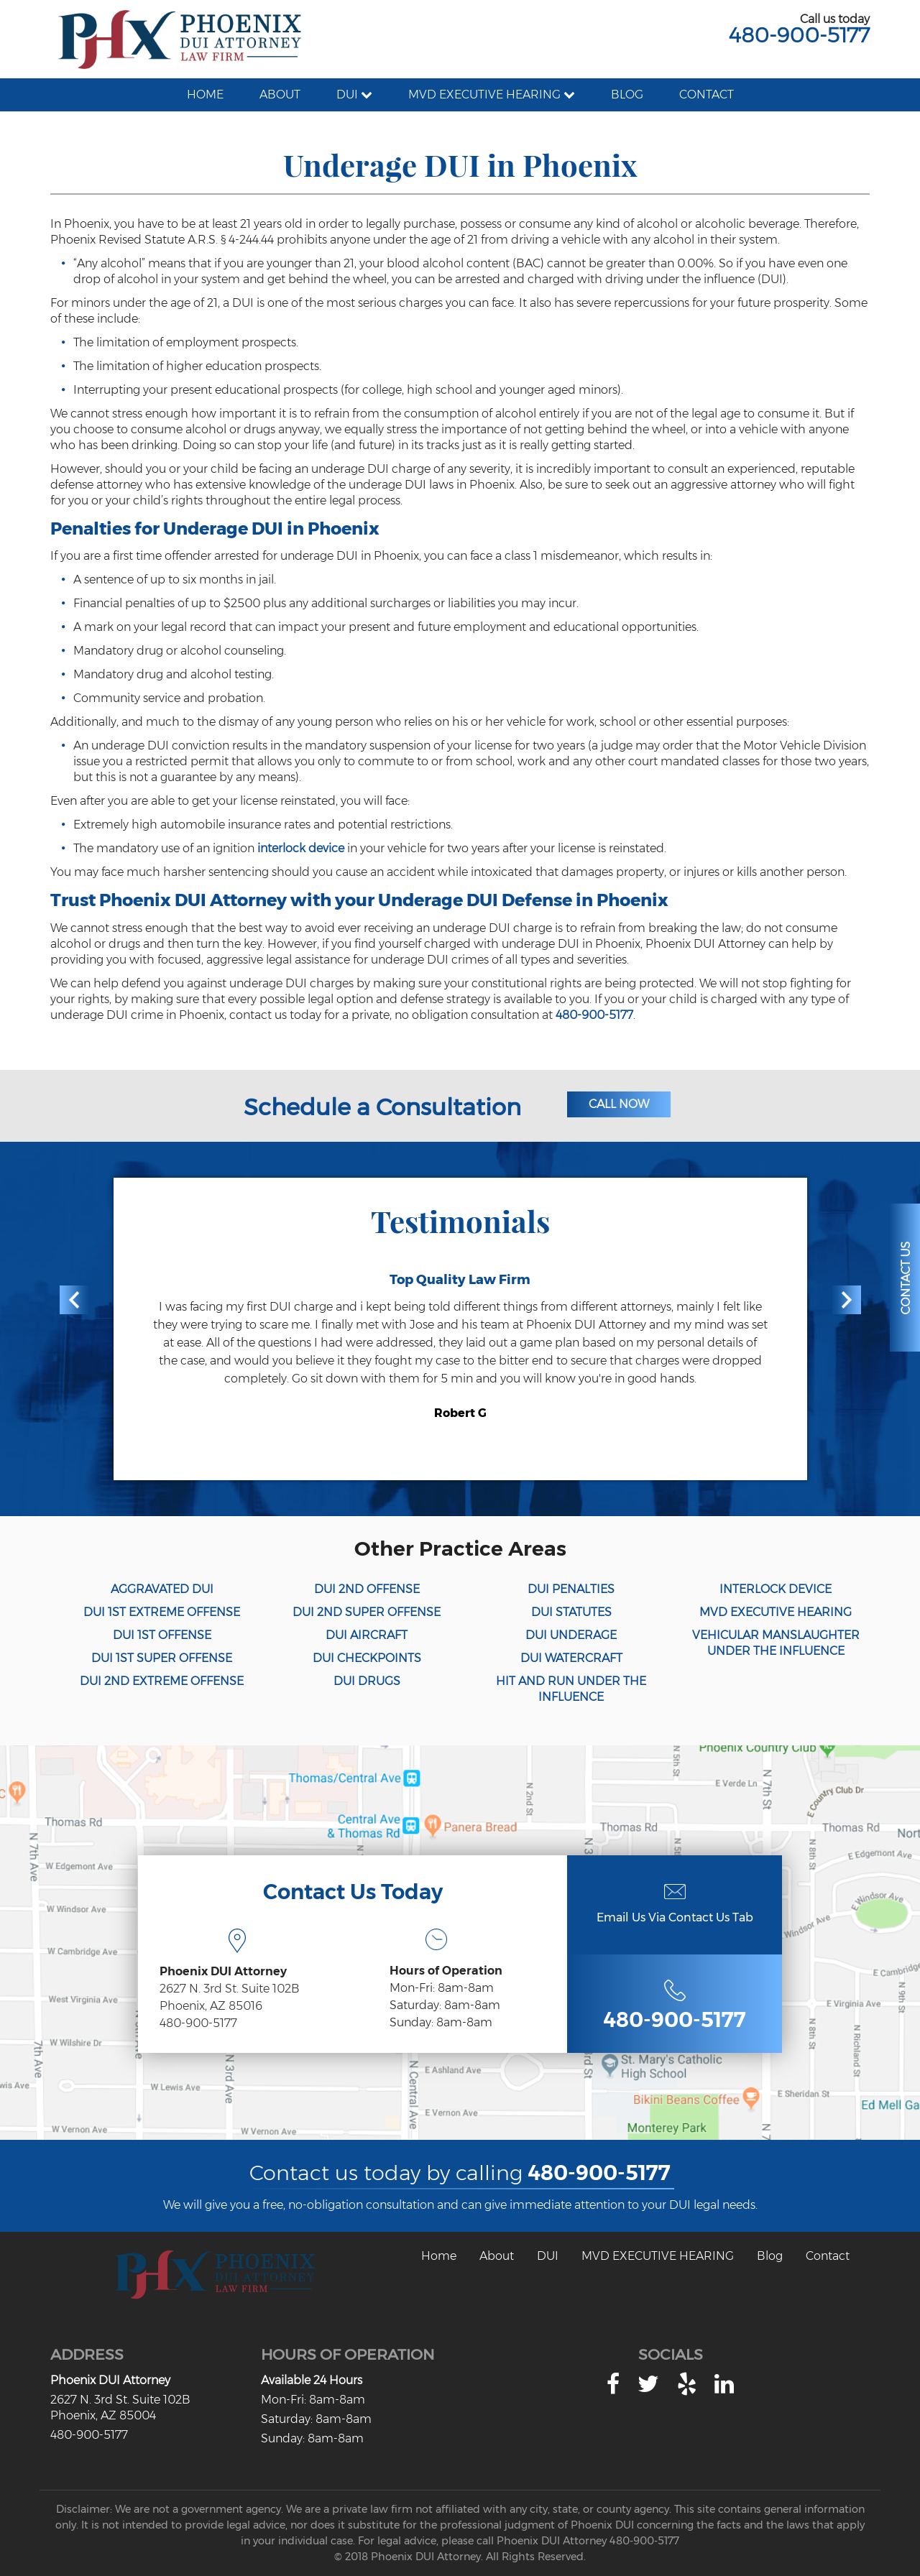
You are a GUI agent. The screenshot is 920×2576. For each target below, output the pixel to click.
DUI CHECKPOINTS (367, 1658)
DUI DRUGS (367, 1681)
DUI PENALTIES (571, 1589)
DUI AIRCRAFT (367, 1635)
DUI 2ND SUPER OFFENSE (367, 1612)
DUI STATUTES (571, 1612)
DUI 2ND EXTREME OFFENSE (162, 1681)
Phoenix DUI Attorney (110, 2380)
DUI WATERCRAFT (571, 1658)
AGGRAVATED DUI (162, 1589)
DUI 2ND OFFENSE (367, 1589)
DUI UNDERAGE (571, 1635)
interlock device (300, 848)
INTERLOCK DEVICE (775, 1589)
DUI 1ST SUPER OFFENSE (161, 1658)
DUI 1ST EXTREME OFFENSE (161, 1612)
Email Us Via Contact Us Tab (675, 1917)
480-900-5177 (799, 34)
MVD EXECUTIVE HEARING (775, 1612)
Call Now (619, 1104)
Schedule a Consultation (382, 1107)
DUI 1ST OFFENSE (162, 1635)
